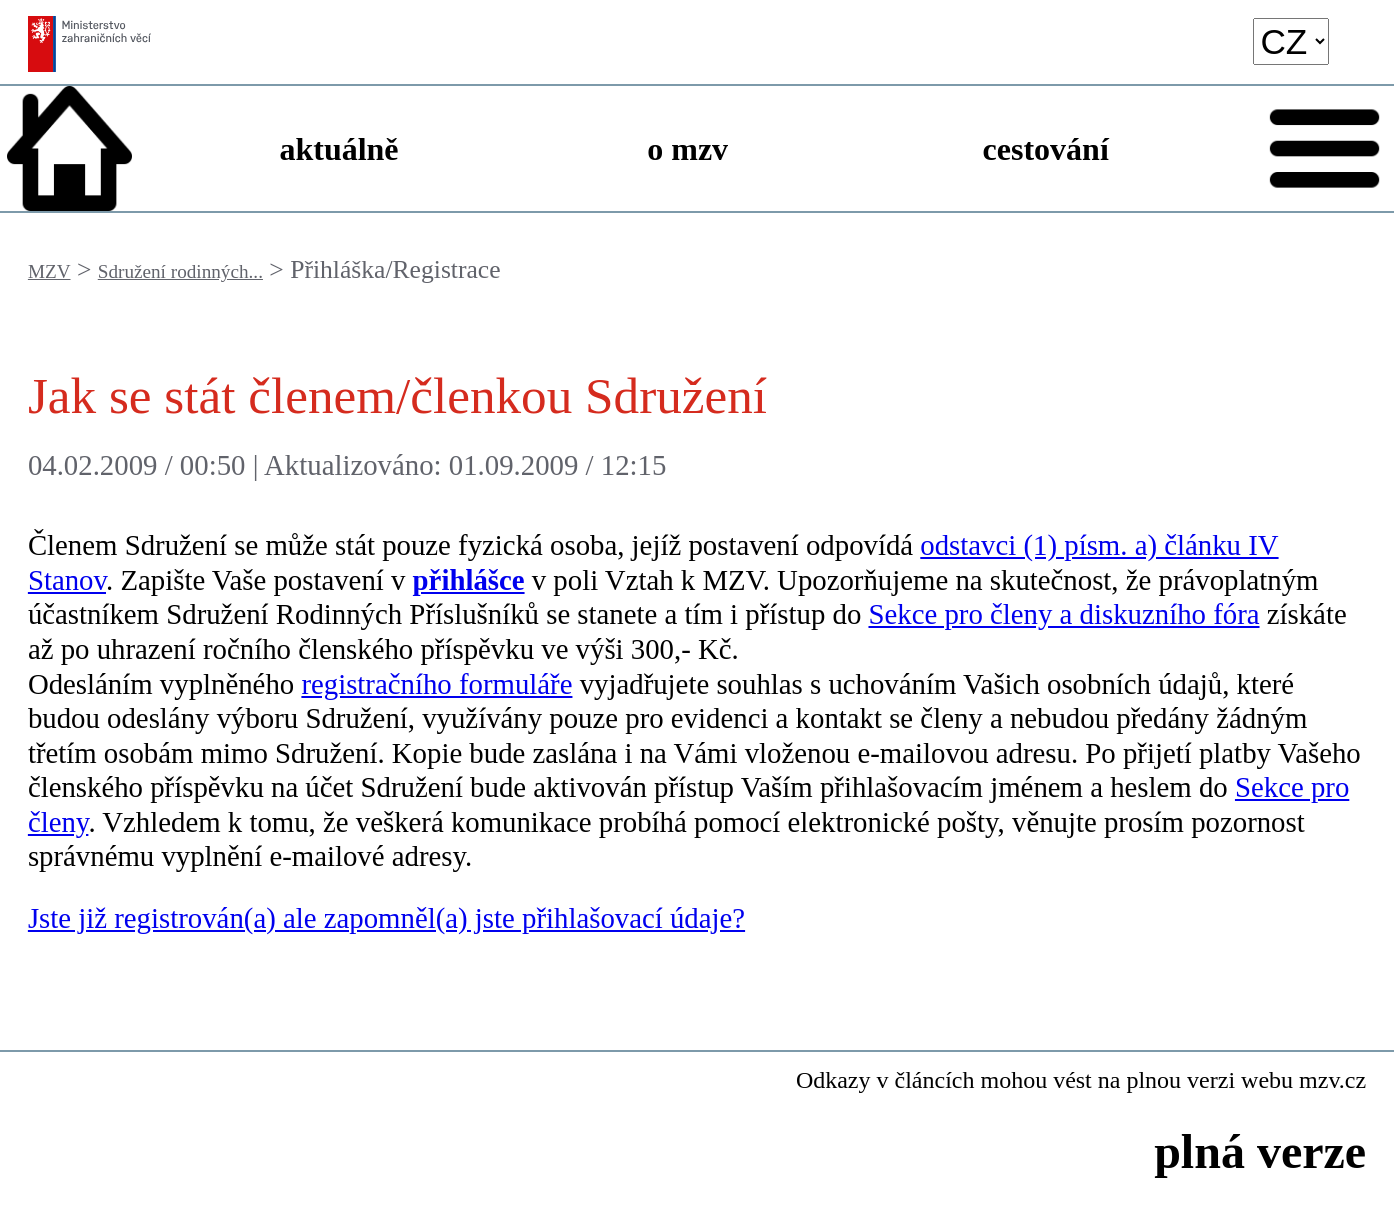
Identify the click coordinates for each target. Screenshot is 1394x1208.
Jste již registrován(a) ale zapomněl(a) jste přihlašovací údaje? (386, 918)
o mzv (687, 149)
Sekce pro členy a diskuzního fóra (1063, 614)
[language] (1290, 41)
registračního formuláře (436, 684)
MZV (49, 271)
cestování (1046, 149)
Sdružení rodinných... (180, 271)
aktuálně (338, 149)
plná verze (1260, 1151)
